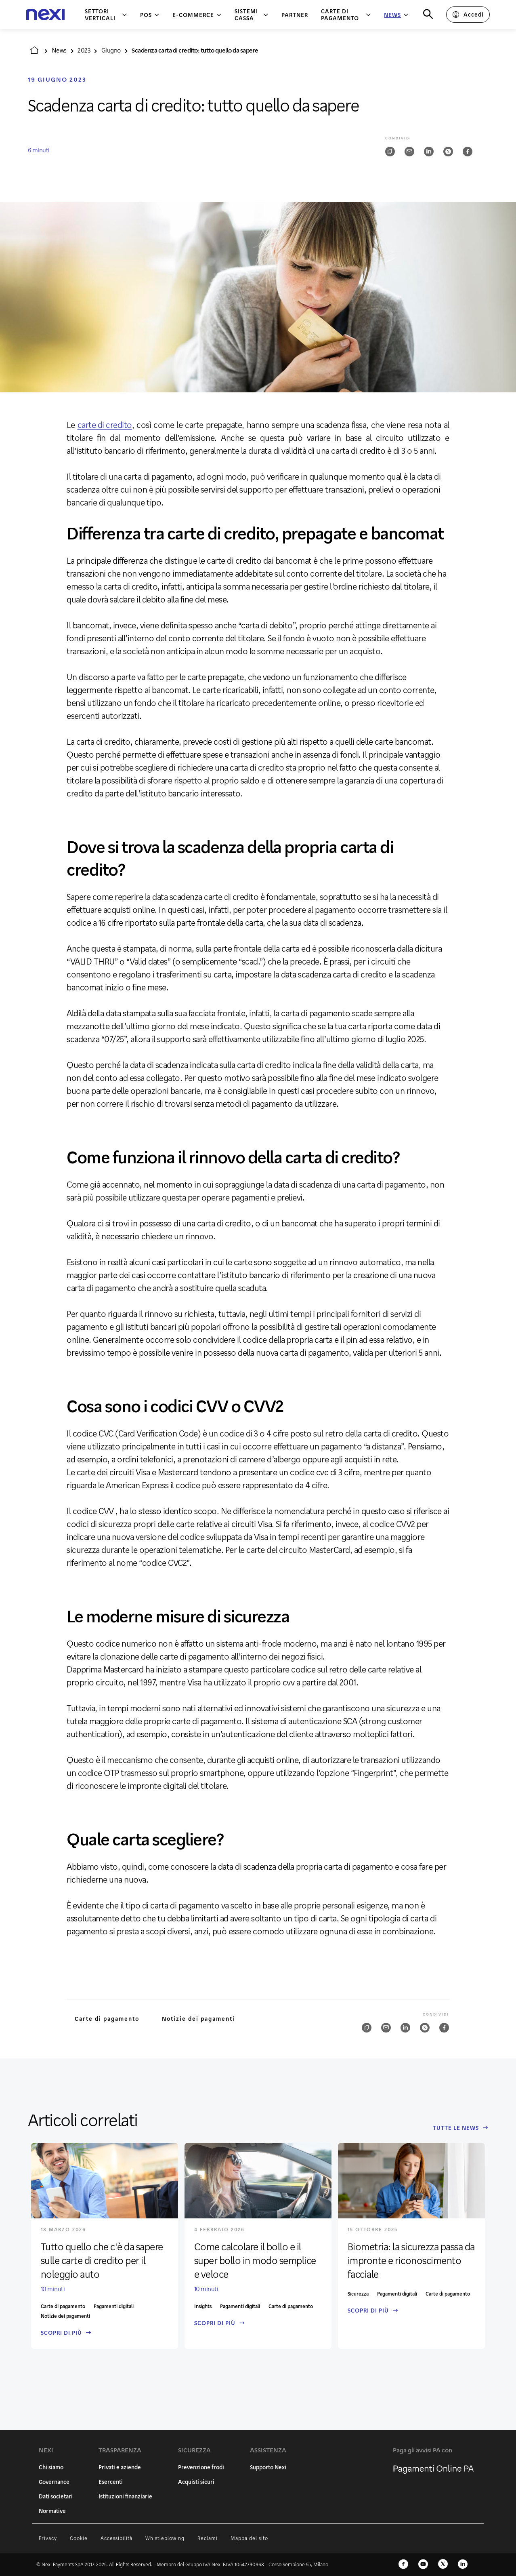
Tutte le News (460, 2127)
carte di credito (105, 424)
